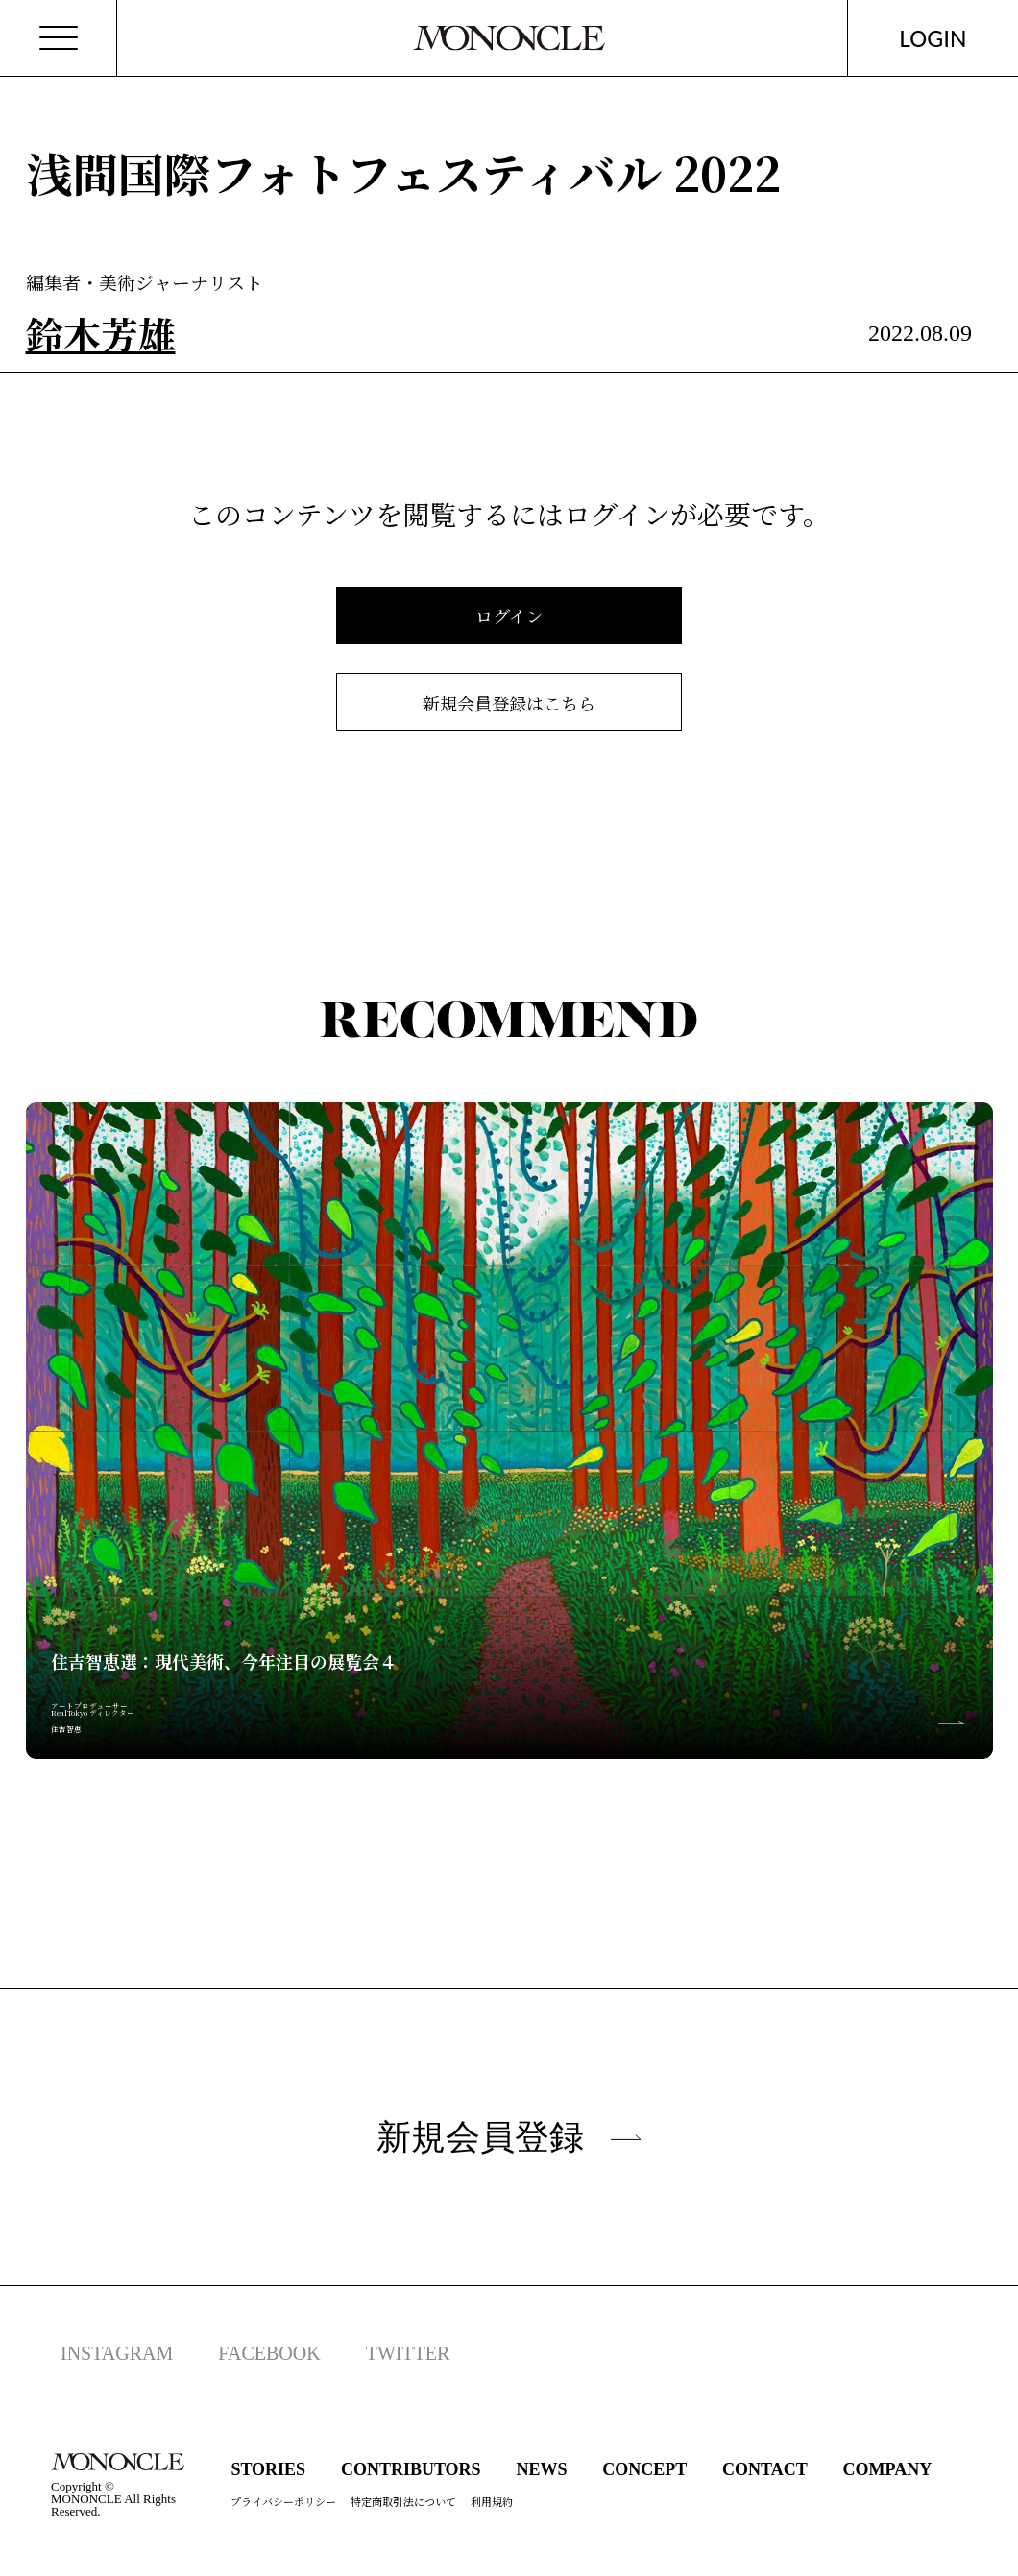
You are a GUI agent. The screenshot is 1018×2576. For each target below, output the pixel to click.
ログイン (509, 615)
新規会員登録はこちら (509, 702)
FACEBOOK (269, 2353)
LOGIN (933, 38)
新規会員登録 (509, 2136)
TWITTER (408, 2353)
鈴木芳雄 (101, 333)
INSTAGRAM (117, 2353)
